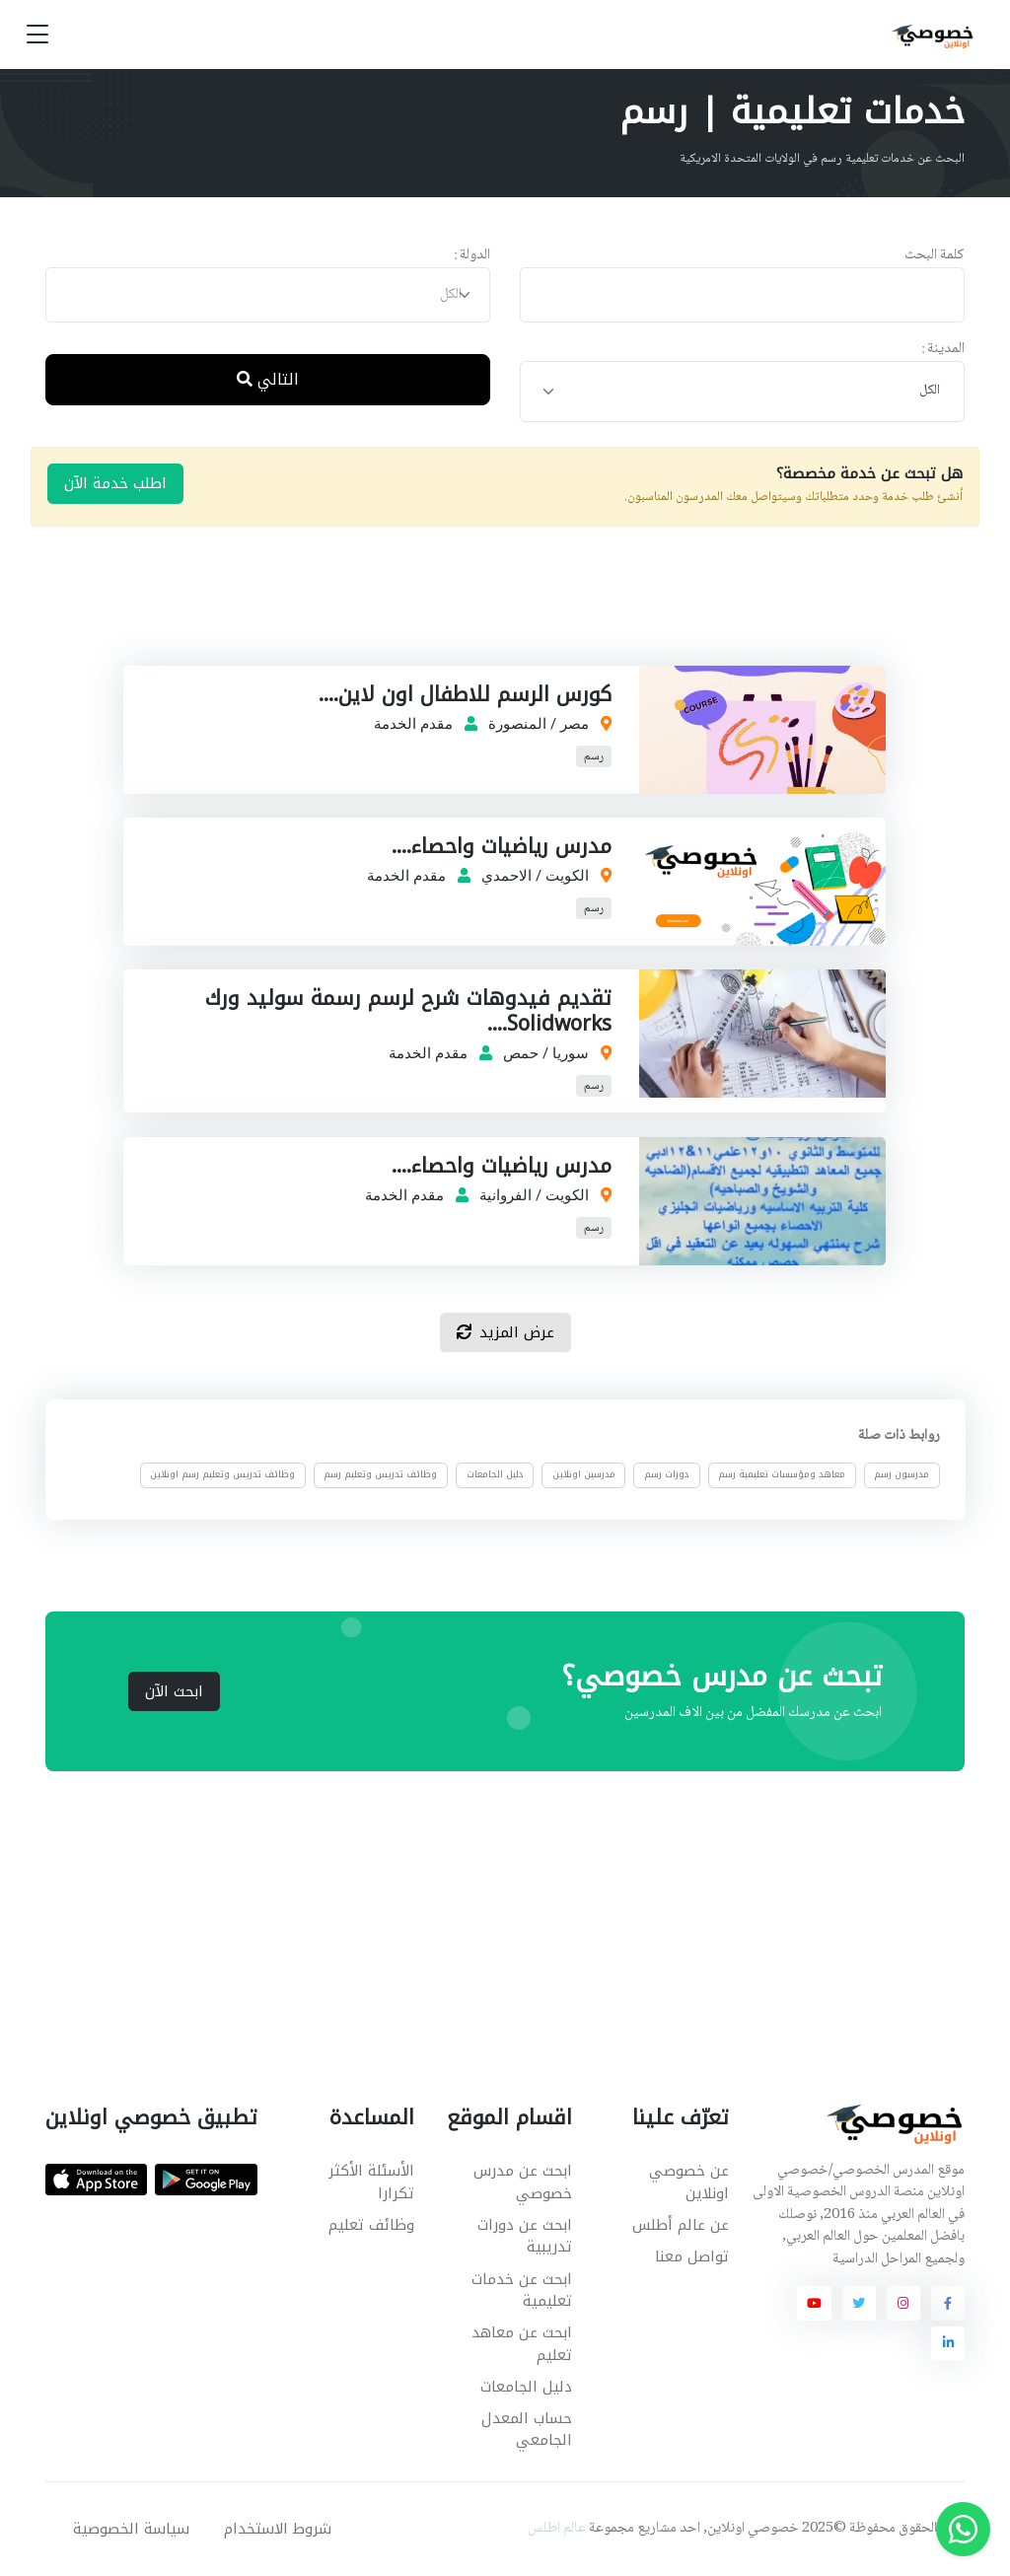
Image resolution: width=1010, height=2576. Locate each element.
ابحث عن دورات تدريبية (524, 2236)
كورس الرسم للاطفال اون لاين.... (466, 694)
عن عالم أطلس (680, 2225)
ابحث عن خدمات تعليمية (521, 2290)
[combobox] (267, 295)
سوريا (571, 1053)
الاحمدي (507, 876)
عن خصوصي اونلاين (689, 2182)
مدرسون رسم (901, 1475)
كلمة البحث (934, 256)
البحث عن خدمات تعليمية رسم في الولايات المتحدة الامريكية (822, 159)
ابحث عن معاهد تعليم (521, 2344)
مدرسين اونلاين (583, 1475)
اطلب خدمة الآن (115, 483)
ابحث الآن (174, 1691)
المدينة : (943, 349)
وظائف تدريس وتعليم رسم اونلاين (222, 1475)
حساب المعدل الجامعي (526, 2429)
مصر (575, 724)
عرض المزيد (505, 1332)
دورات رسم (666, 1475)
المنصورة (518, 724)
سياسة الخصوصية (131, 2528)
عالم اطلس (557, 2528)
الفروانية (506, 1195)
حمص (522, 1053)
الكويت (568, 876)
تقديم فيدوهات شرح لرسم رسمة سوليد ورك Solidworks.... (409, 1010)
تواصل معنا (692, 2256)
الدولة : (472, 256)
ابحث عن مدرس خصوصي (522, 2182)
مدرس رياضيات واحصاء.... (503, 846)
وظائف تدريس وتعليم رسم (380, 1475)
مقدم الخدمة (414, 724)
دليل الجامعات (494, 1475)
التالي (268, 379)
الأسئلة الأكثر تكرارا (371, 2182)
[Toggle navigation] (37, 35)
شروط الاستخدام (277, 2528)
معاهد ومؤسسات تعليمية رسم (781, 1475)
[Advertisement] (490, 616)
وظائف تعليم (371, 2225)
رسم (595, 757)
